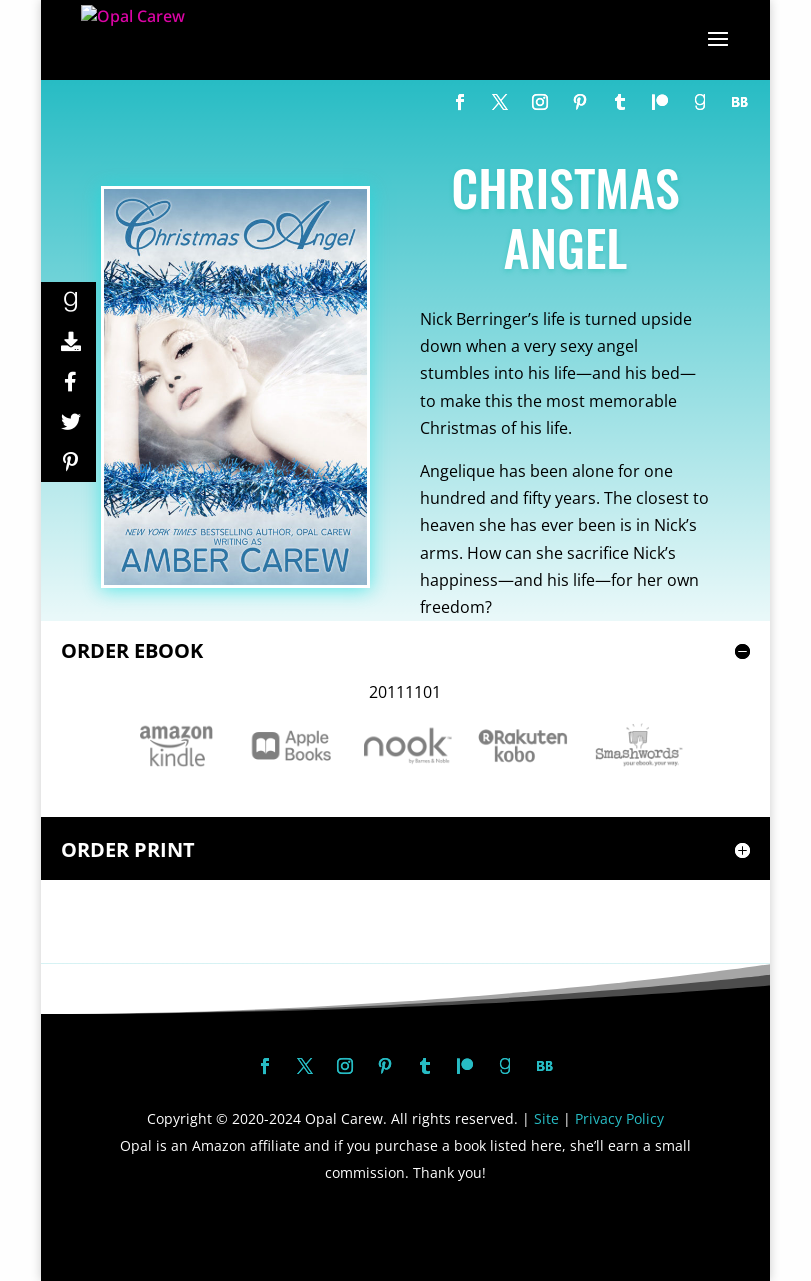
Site (546, 1118)
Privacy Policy (619, 1118)
